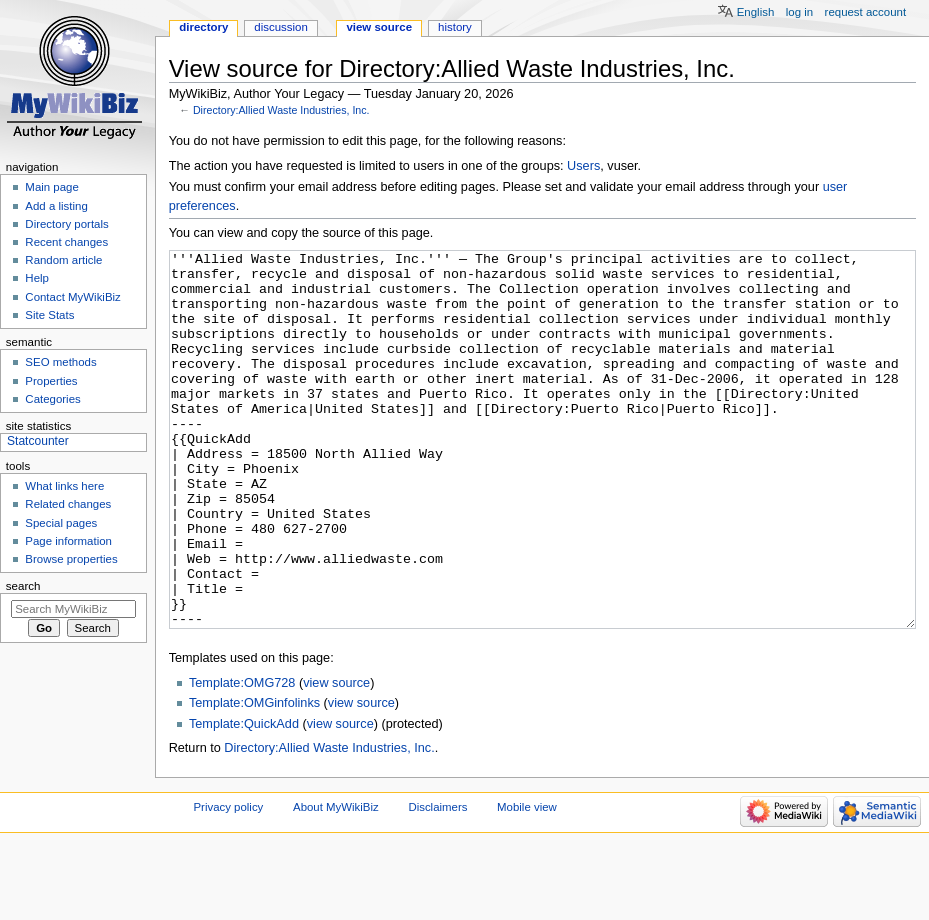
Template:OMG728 (242, 758)
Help (37, 278)
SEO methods (60, 362)
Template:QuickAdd (244, 799)
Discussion (280, 27)
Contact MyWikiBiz (72, 297)
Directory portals (66, 224)
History (455, 27)
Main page (52, 187)
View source (379, 27)
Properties (51, 381)
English (756, 12)
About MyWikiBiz (336, 882)
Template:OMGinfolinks (254, 778)
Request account (866, 12)
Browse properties (71, 559)
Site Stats (49, 315)
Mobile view (527, 882)
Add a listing (56, 206)
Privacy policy (229, 882)
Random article (63, 260)
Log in (799, 12)
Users (583, 166)
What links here (64, 486)
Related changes (68, 504)
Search (23, 586)
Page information (68, 541)
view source (336, 758)
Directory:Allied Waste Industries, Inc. (281, 110)
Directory (203, 27)
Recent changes (66, 242)
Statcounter (38, 441)
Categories (52, 399)
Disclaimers (437, 882)
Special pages (61, 523)
